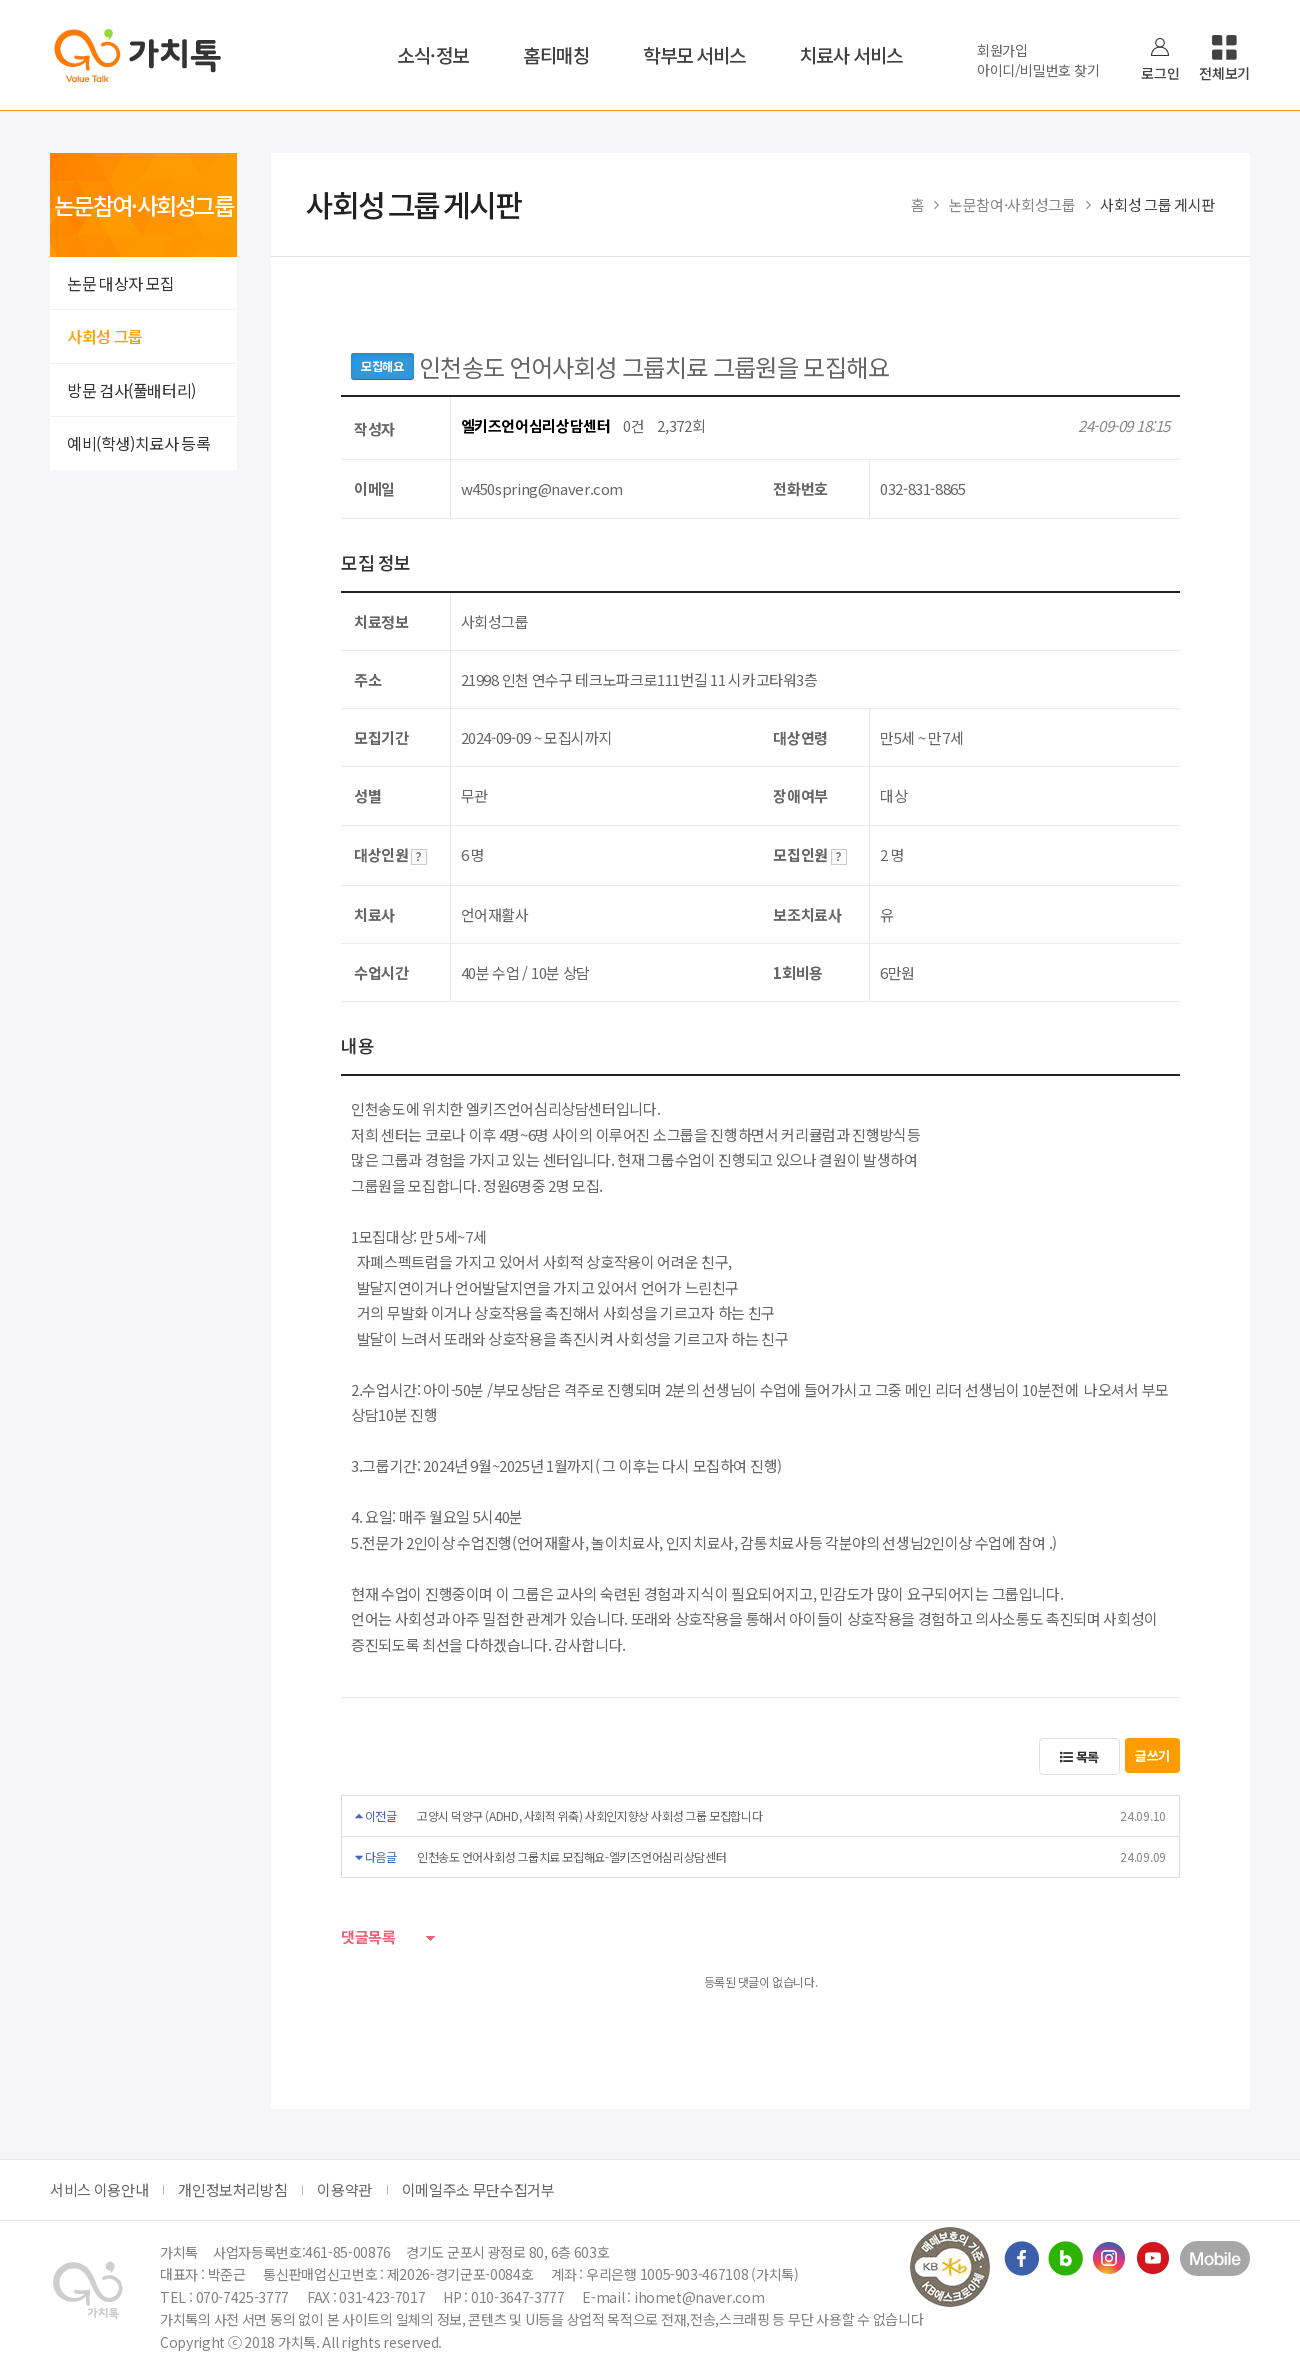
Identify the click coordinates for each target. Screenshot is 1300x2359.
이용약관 (344, 2189)
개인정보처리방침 (232, 2189)
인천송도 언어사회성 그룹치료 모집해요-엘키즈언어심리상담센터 (572, 1856)
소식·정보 (433, 54)
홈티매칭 (556, 54)
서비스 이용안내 (99, 2189)
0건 (633, 425)
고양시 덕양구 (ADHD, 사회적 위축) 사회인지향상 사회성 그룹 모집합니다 (590, 1815)
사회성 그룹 (105, 336)
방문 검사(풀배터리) (131, 390)
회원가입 (1002, 50)
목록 (1079, 1756)
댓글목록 (368, 1937)
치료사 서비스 (851, 54)
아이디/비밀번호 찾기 (1038, 70)
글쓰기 (1152, 1755)
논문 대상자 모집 (121, 283)
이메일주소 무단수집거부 (478, 2189)
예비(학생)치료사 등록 (138, 443)
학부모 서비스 (694, 54)
